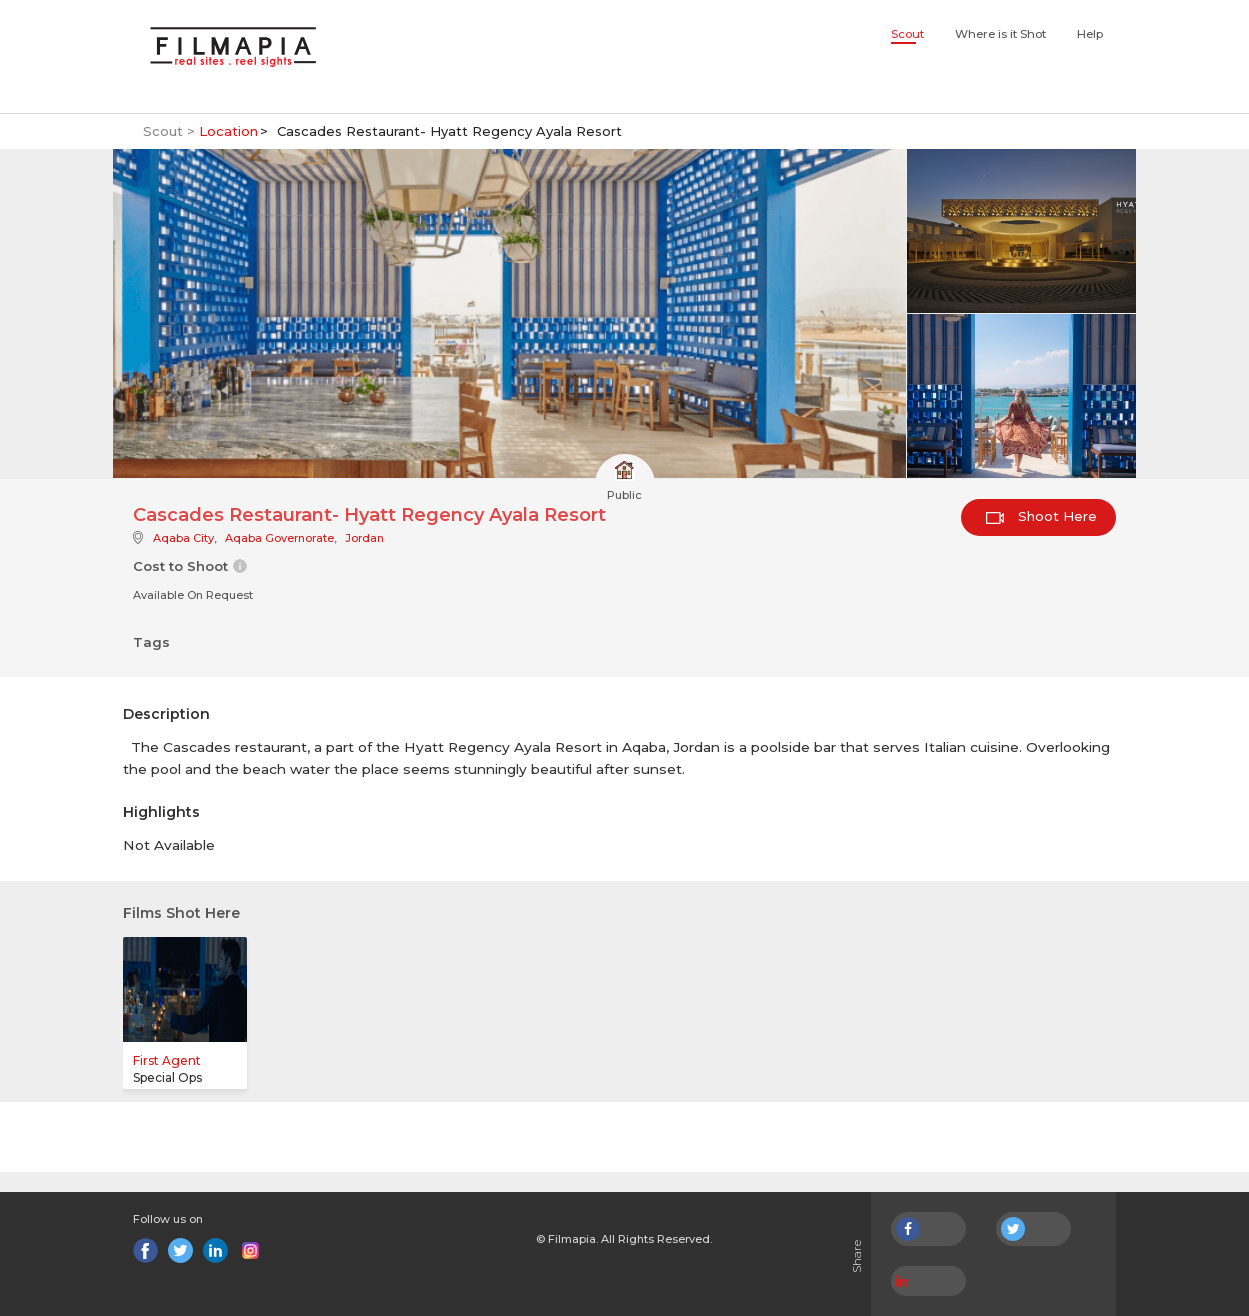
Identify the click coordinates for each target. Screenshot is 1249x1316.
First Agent (167, 1060)
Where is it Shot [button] (1000, 34)
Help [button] (1090, 34)
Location (228, 131)
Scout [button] (907, 34)
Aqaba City (183, 538)
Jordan (364, 538)
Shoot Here (1041, 516)
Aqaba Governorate (279, 538)
